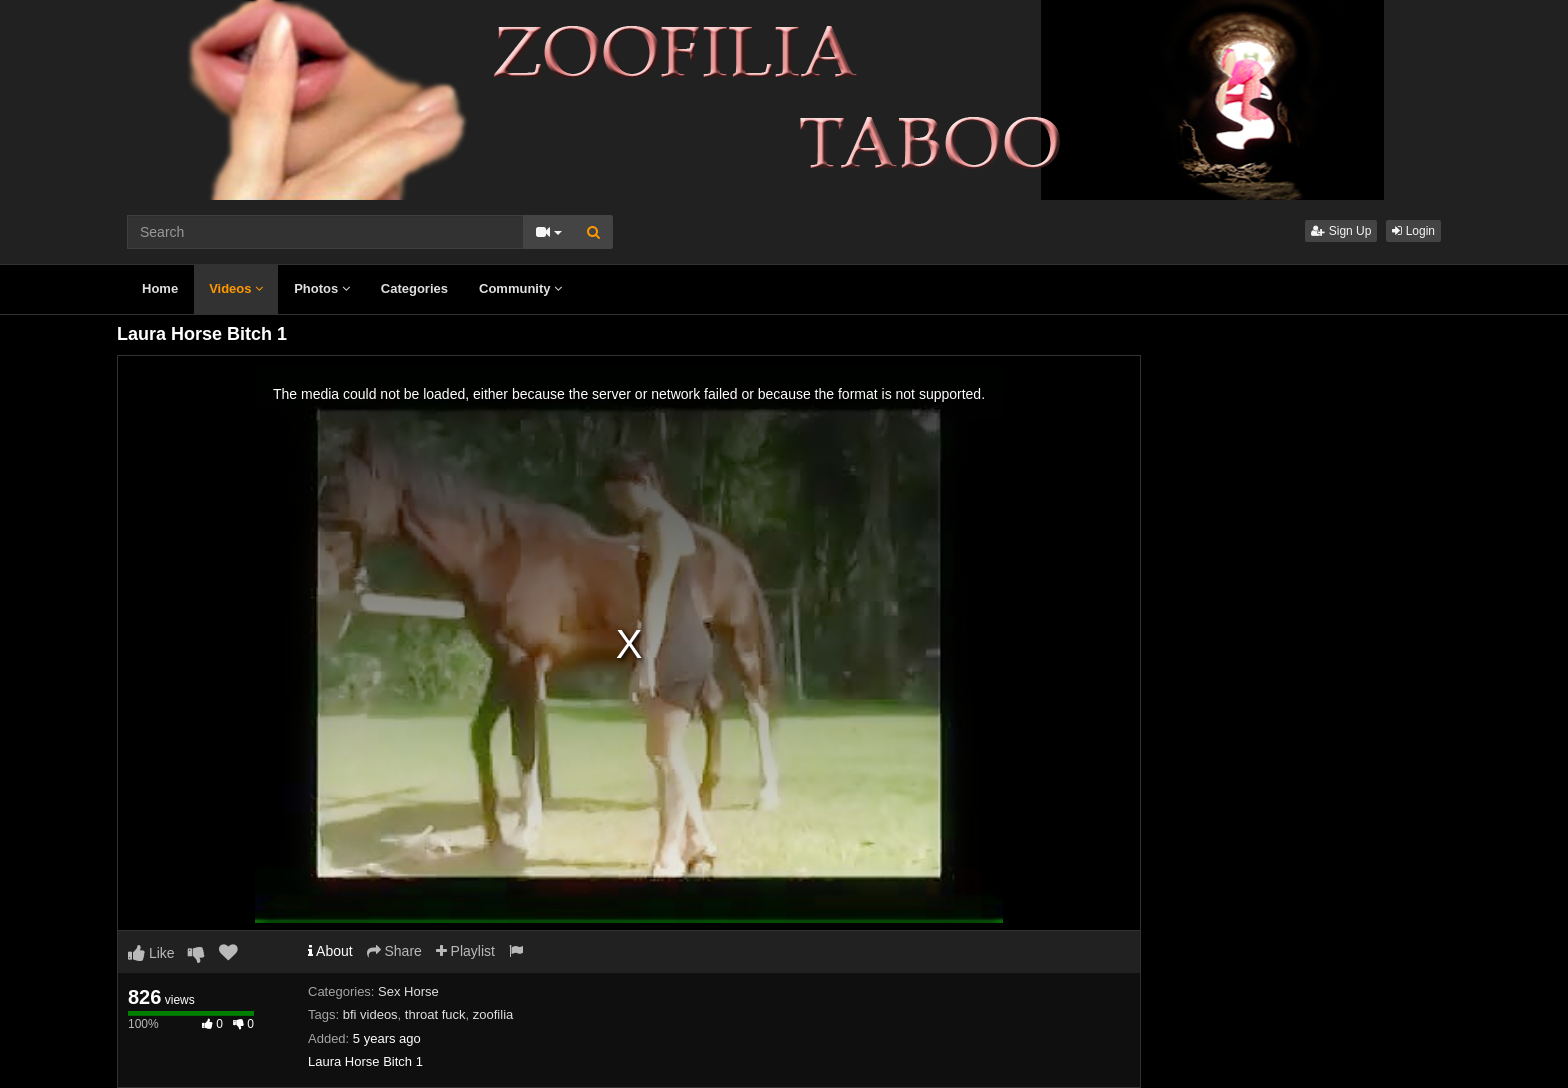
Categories (414, 288)
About (330, 951)
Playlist (465, 951)
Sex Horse (408, 991)
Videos (236, 288)
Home (160, 288)
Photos (322, 288)
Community (520, 288)
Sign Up (1341, 231)
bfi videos (370, 1014)
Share (394, 951)
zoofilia (493, 1014)
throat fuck (435, 1014)
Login (1413, 231)
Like (151, 953)
